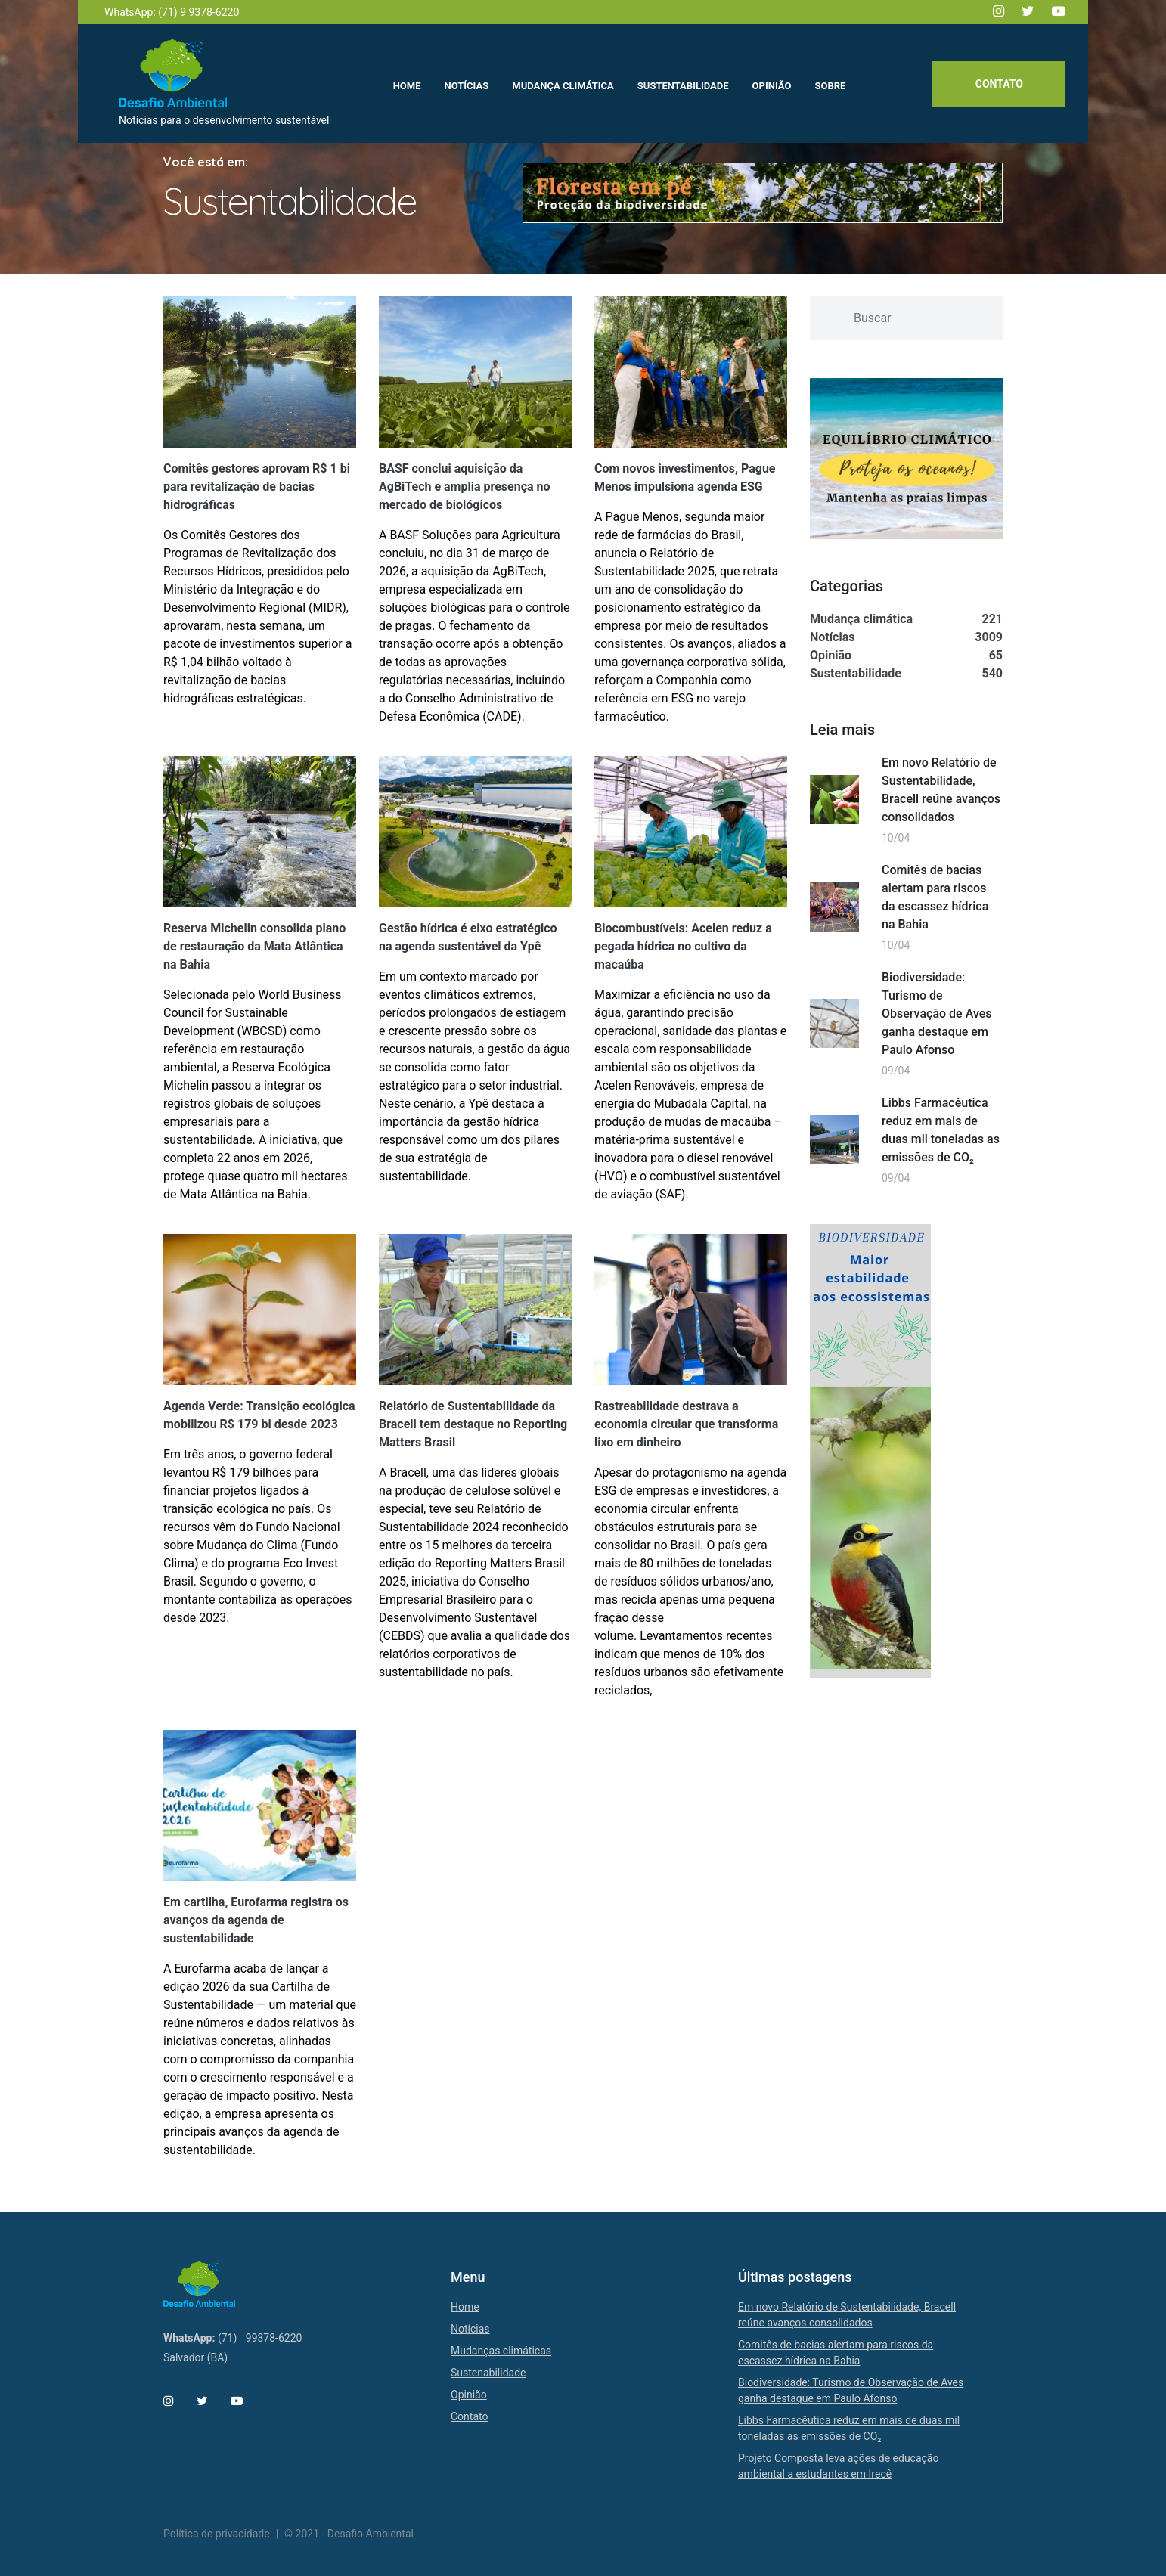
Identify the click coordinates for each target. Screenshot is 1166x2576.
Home (465, 2307)
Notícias (470, 2329)
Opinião (469, 2394)
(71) (227, 2338)
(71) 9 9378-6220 (198, 12)
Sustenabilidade (488, 2373)
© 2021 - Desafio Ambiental (349, 2534)
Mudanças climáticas (501, 2351)
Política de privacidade (216, 2534)
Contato (998, 84)
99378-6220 (274, 2338)
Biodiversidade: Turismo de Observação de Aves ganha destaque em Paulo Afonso (937, 1013)
